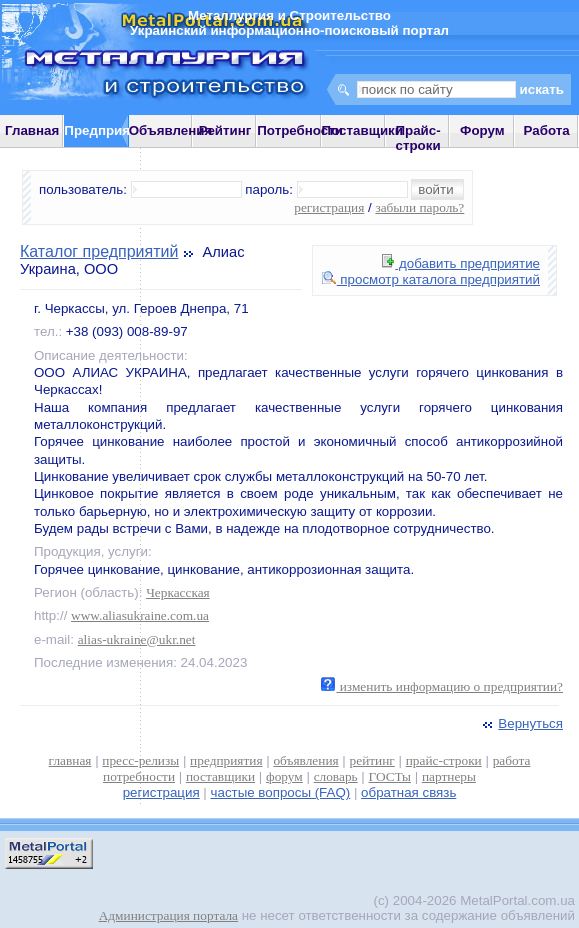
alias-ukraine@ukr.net (137, 639)
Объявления (171, 130)
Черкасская (178, 592)
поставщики (220, 776)
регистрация (329, 207)
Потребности (300, 130)
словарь (336, 776)
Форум (482, 130)
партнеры (449, 776)
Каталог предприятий (99, 251)
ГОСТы (390, 776)
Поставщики (362, 130)
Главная (32, 130)
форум (284, 776)
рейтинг (372, 760)
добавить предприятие (461, 263)
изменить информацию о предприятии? (442, 686)
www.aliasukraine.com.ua (140, 615)
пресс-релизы (140, 760)
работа (512, 760)
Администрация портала (168, 915)
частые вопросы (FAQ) (281, 792)
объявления (305, 760)
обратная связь (408, 792)
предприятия (226, 760)
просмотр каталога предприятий (431, 279)
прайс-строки (444, 760)
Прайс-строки (417, 138)
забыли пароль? (419, 207)
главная (70, 760)
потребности (139, 776)
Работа (547, 130)
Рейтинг (225, 130)
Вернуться (521, 723)
